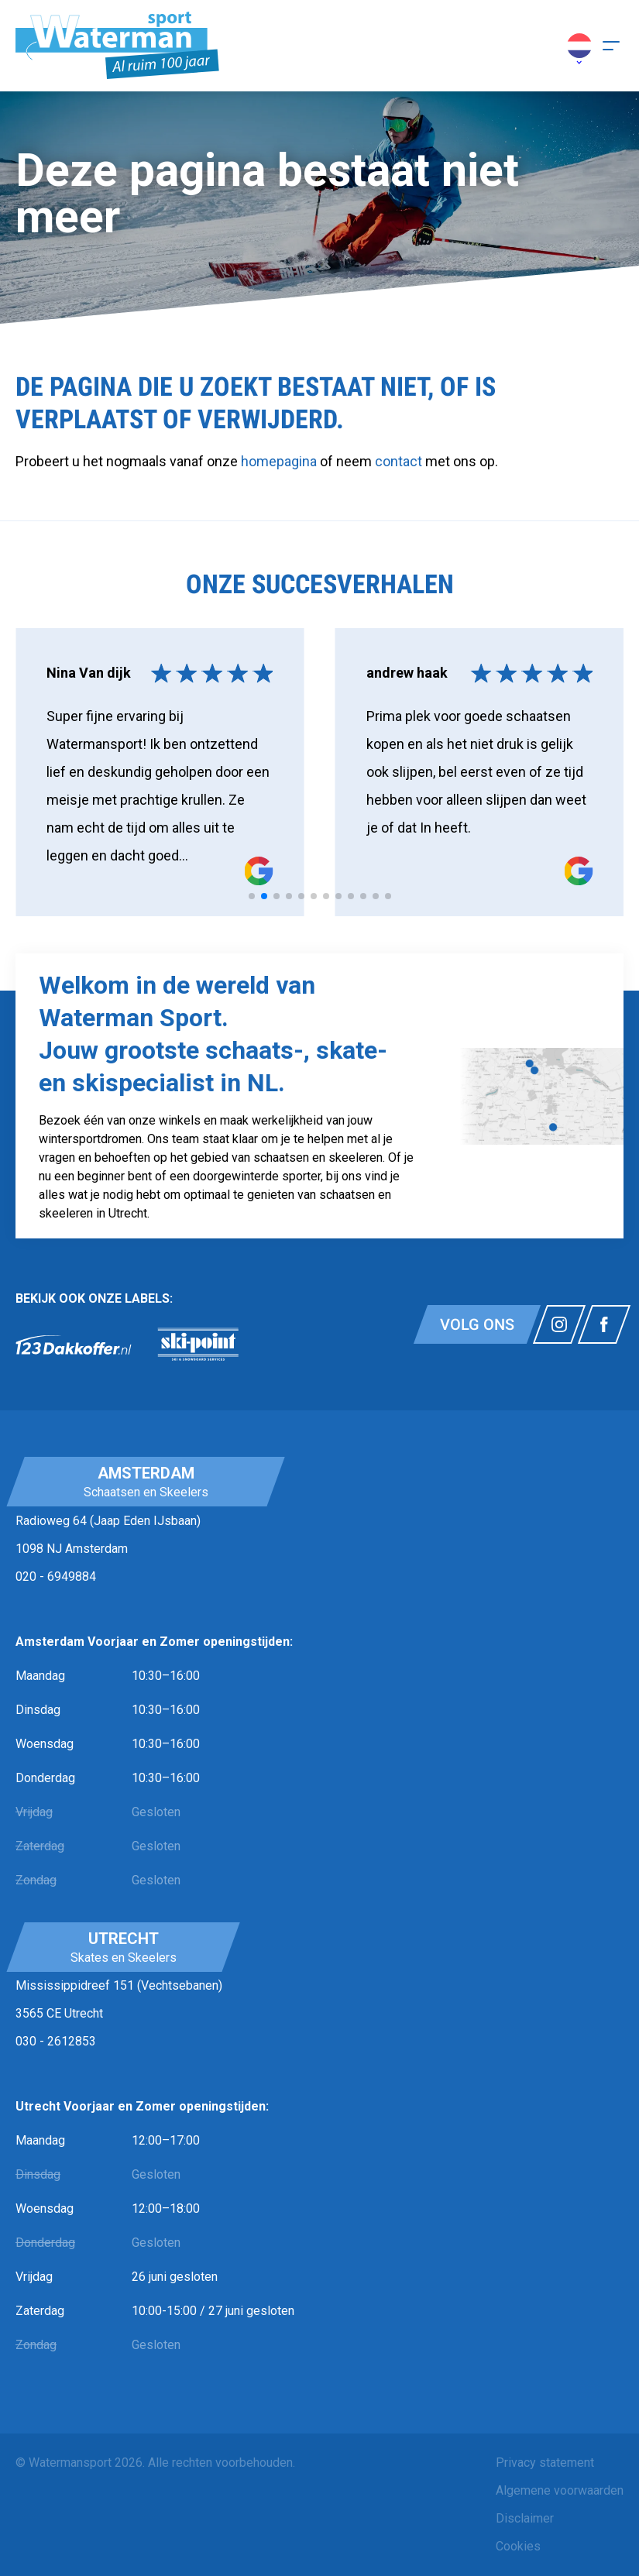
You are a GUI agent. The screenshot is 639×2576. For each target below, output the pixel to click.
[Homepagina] (117, 46)
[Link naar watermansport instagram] (559, 1324)
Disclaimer (525, 2518)
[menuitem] (560, 2463)
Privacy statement (545, 2462)
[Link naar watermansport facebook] (604, 1324)
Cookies (518, 2546)
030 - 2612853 (55, 2041)
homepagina (279, 461)
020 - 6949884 (55, 1576)
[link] (73, 1344)
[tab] (252, 896)
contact (400, 461)
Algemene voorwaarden (560, 2490)
